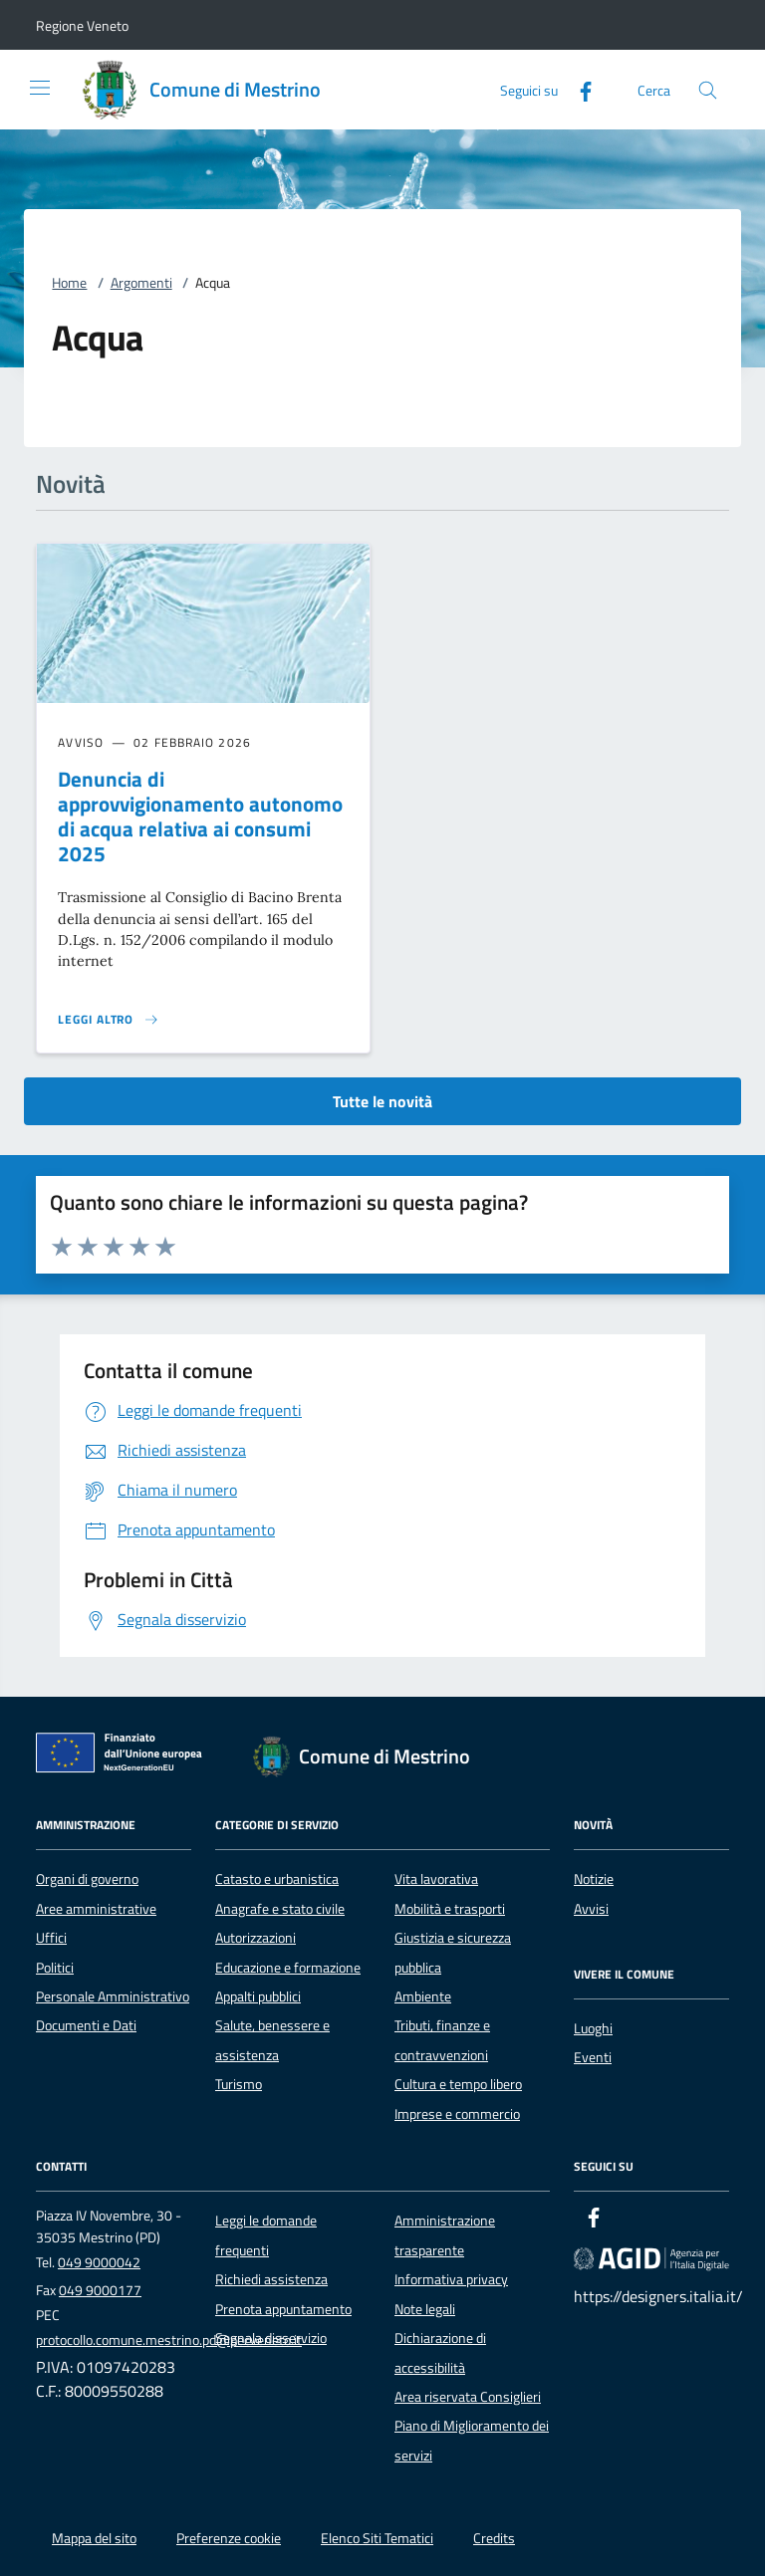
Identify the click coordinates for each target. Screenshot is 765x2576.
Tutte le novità (382, 1101)
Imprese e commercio (457, 2114)
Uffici (51, 1938)
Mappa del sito (94, 2538)
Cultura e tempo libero (458, 2084)
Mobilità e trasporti (449, 1909)
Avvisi (591, 1909)
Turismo (238, 2084)
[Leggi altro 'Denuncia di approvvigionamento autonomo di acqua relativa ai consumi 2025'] (108, 1020)
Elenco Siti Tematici (377, 2538)
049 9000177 (100, 2290)
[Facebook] (578, 89)
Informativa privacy (451, 2279)
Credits (494, 2538)
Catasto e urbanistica (277, 1879)
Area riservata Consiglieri (467, 2397)
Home (69, 283)
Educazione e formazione (288, 1968)
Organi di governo (87, 1879)
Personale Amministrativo (112, 1996)
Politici (55, 1968)
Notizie (594, 1879)
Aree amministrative (96, 1909)
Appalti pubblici (258, 1996)
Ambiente (422, 1996)
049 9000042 (99, 2262)
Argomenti (141, 283)
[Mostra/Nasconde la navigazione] (40, 88)
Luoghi (593, 2028)
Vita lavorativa (436, 1879)
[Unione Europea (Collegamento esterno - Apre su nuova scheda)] (124, 1756)
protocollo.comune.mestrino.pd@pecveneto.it (169, 2340)
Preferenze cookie (228, 2538)
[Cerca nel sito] (707, 90)
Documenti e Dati (86, 2025)
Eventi (593, 2057)
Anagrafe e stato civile (280, 1909)
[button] (82, 25)
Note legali (424, 2309)
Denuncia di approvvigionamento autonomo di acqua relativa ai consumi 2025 (200, 816)
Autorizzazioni (255, 1938)
